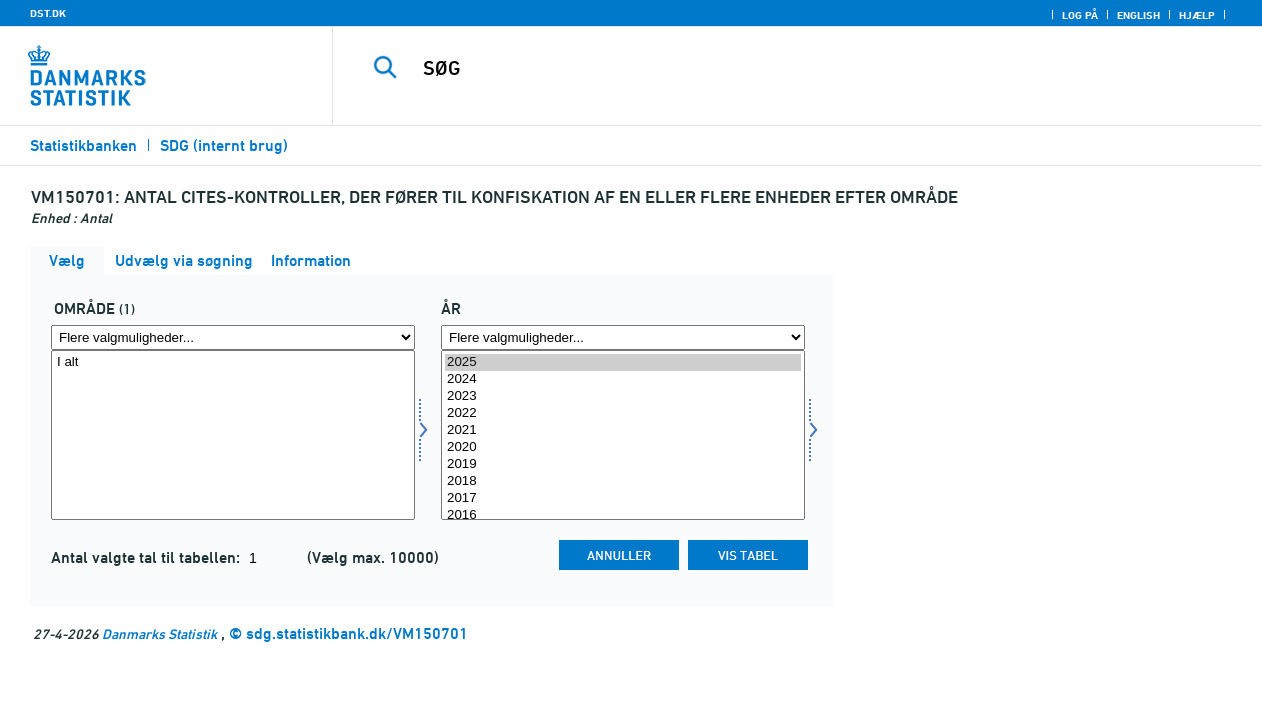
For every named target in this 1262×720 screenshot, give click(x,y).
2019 (623, 464)
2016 (623, 515)
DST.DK (48, 13)
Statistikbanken (83, 145)
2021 (623, 430)
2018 (623, 481)
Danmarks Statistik (159, 633)
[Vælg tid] (623, 435)
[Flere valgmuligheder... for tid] (623, 337)
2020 (623, 447)
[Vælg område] (233, 435)
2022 (623, 413)
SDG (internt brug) (224, 145)
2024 (623, 379)
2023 (623, 396)
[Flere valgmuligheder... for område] (233, 337)
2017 (623, 498)
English (1138, 15)
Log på (1080, 15)
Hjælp (1197, 15)
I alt (233, 362)
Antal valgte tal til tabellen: (147, 557)
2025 (623, 362)
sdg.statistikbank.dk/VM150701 (357, 633)
